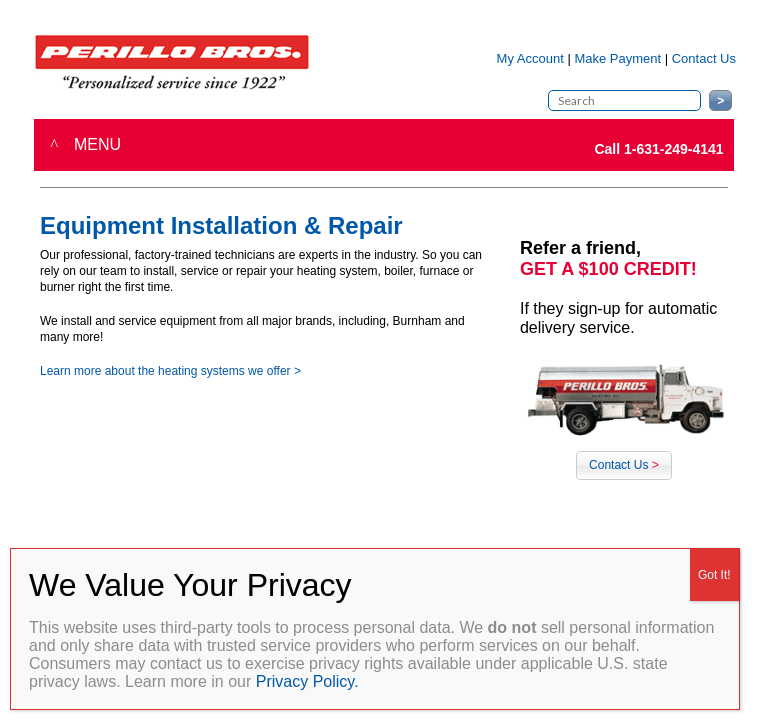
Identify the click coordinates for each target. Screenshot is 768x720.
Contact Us (624, 465)
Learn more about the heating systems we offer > (170, 371)
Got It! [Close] (714, 575)
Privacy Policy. (307, 681)
